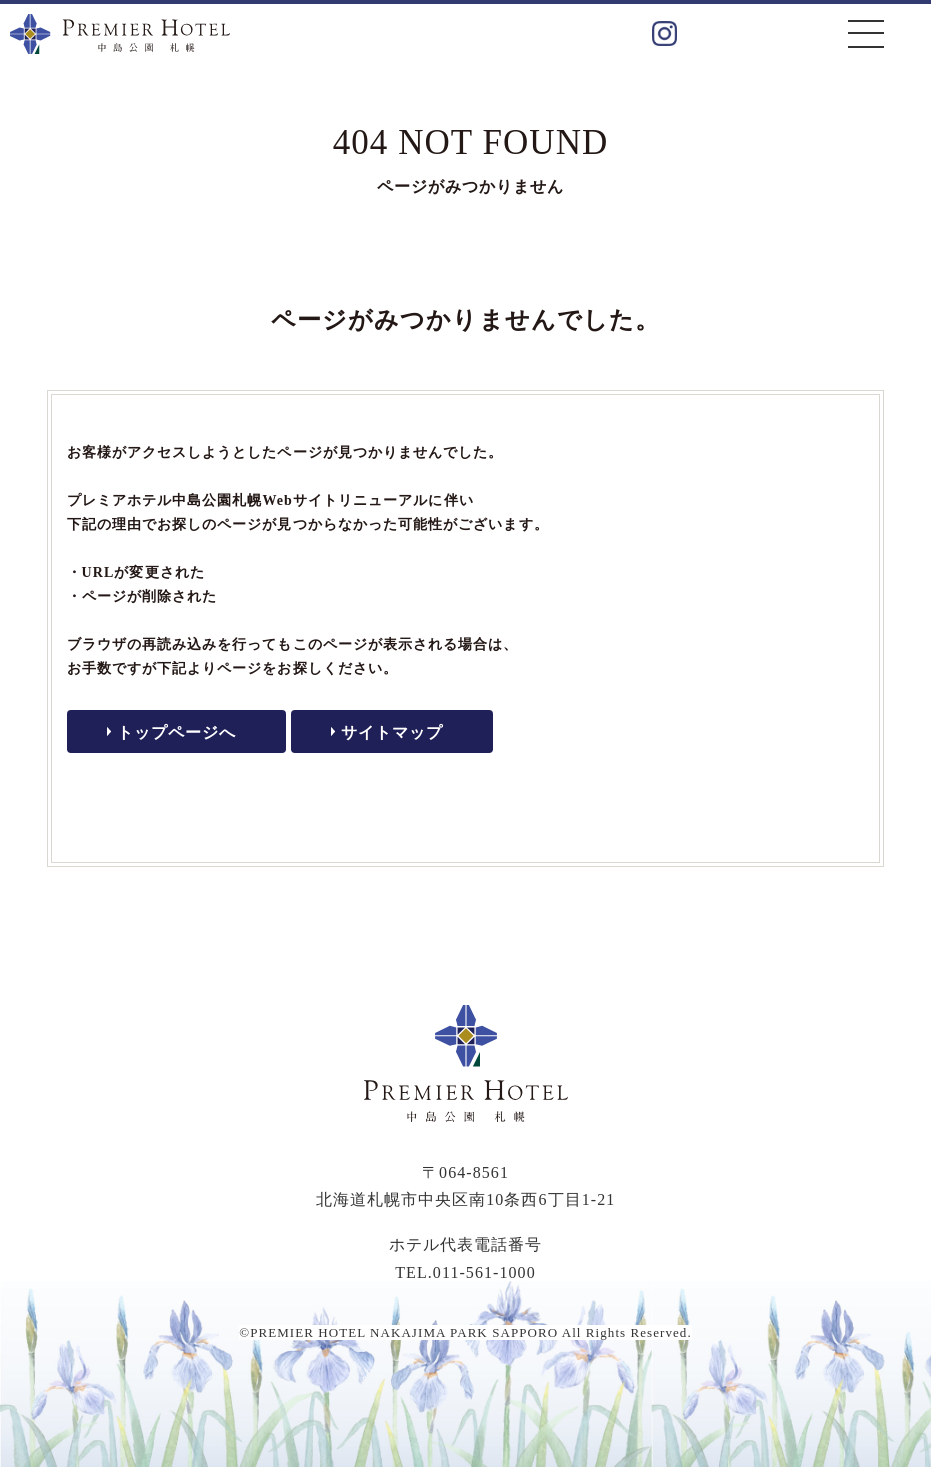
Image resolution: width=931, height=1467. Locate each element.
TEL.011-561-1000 (465, 1272)
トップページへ (176, 732)
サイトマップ (392, 732)
